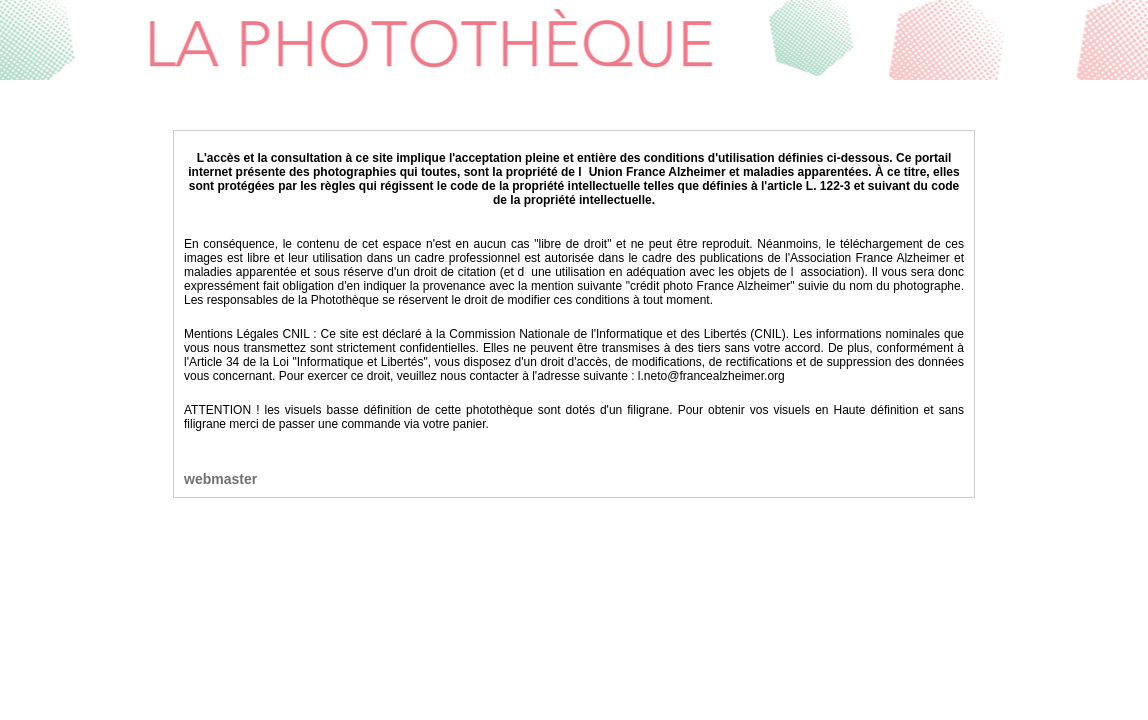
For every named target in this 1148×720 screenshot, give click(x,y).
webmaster (220, 479)
